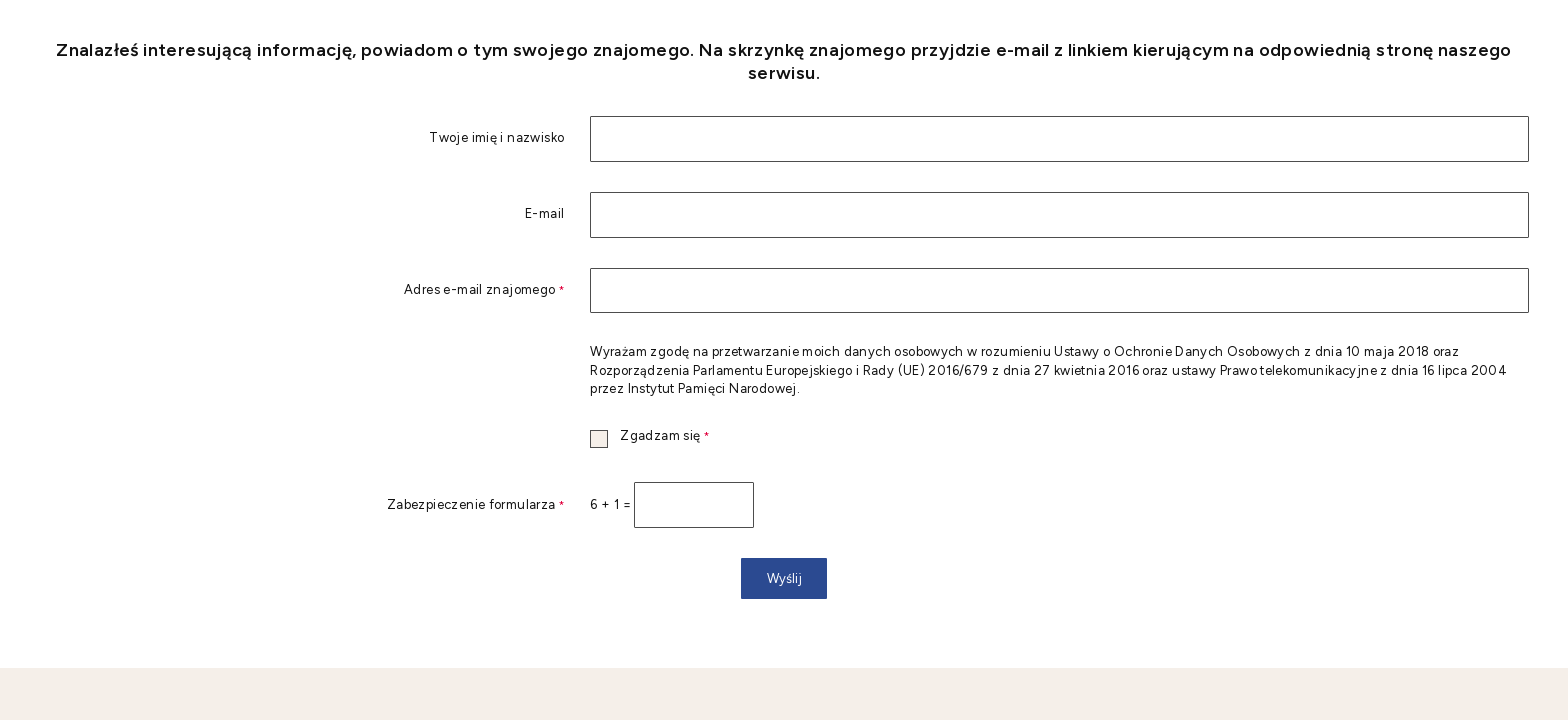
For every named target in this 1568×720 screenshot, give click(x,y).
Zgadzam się (649, 436)
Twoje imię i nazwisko (496, 138)
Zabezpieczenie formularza (301, 505)
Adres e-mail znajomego (301, 290)
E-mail (544, 214)
